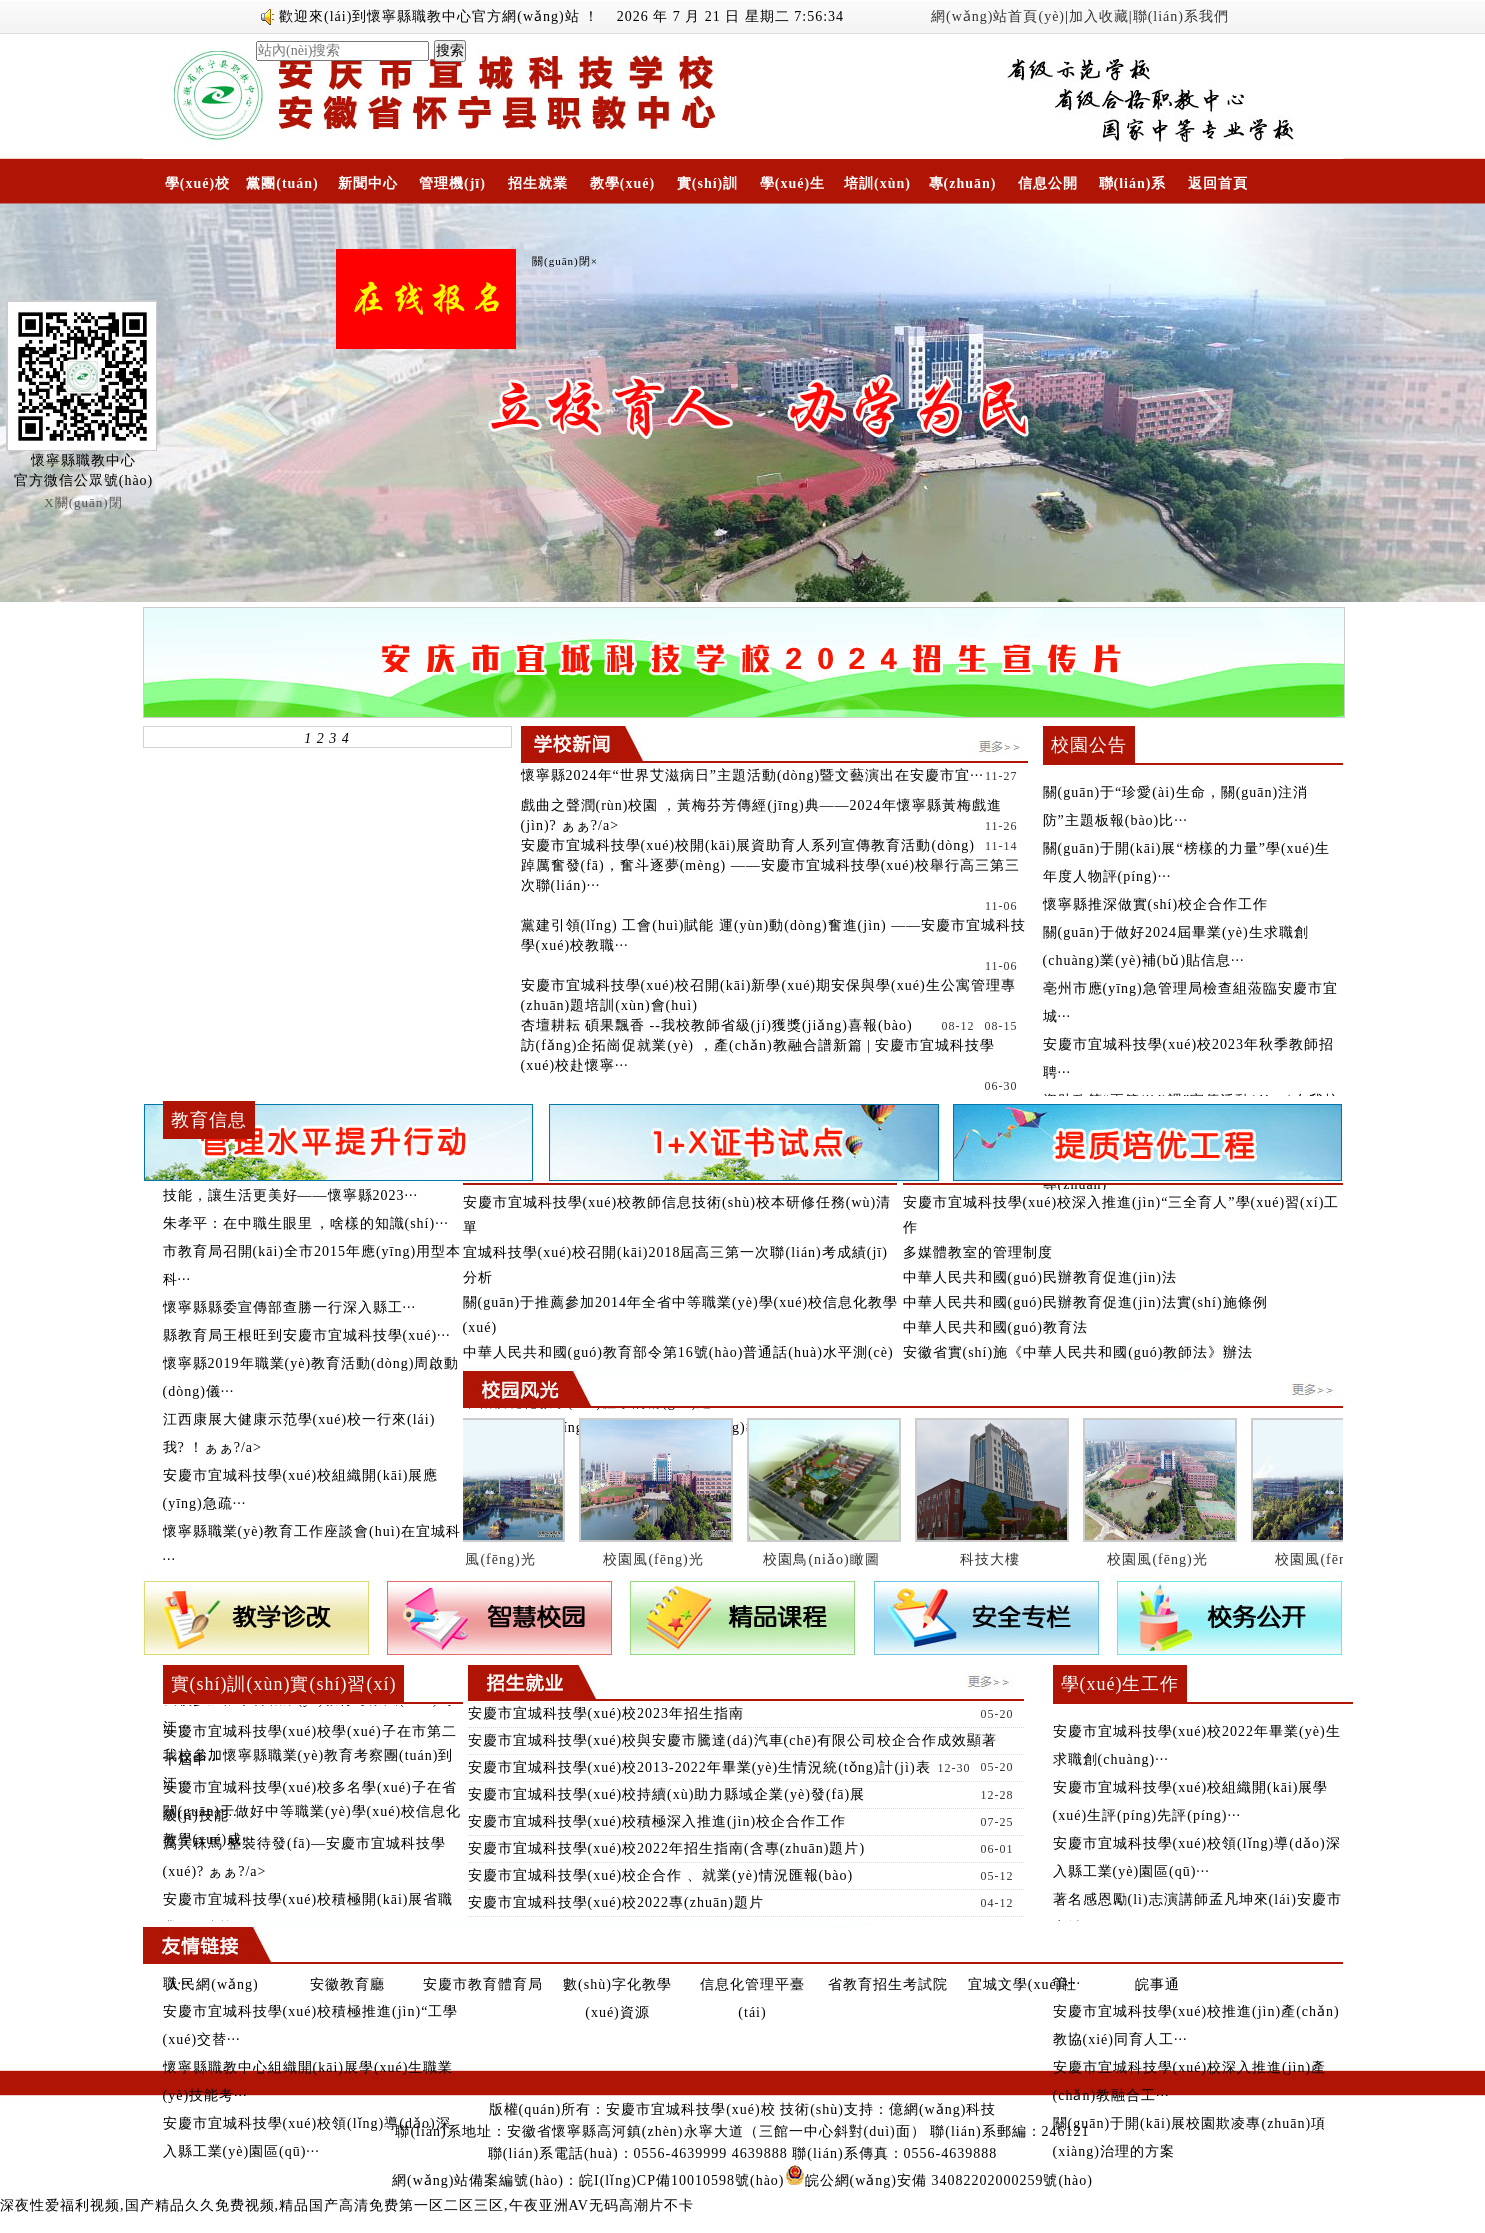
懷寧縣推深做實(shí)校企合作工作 (1156, 904)
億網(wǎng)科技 (942, 2109)
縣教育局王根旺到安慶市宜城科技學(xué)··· (307, 1335)
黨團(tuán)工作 (282, 189)
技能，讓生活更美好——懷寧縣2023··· (291, 1195)
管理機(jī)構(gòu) (452, 189)
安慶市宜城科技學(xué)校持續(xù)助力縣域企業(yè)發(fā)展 (667, 1794)
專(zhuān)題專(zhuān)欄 (963, 189)
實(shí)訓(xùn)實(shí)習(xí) (707, 189)
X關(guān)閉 (83, 502)
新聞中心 (368, 183)
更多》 (435, 1678)
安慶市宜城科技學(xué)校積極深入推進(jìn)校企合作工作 (657, 1821)
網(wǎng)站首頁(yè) (998, 16)
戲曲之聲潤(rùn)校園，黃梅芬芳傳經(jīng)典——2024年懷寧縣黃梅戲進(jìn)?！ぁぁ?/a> (769, 817)
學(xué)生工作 (792, 189)
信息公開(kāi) (1048, 189)
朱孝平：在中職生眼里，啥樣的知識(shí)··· (306, 1223)
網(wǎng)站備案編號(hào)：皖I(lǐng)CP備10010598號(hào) (588, 2180)
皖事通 (1157, 1984)
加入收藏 (1099, 16)
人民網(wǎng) (212, 1984)
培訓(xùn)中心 (877, 189)
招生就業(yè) (538, 189)
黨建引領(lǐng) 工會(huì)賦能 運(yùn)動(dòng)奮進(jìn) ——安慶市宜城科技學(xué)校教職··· (774, 935)
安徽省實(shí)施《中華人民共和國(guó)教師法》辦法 (1078, 1352)
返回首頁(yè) (1218, 189)
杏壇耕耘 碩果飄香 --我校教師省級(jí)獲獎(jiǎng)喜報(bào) (717, 1025)
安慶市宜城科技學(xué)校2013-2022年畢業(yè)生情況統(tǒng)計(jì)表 (699, 1767)
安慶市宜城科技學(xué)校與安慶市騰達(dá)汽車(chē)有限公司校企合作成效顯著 (733, 1740)
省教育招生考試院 (888, 1984)
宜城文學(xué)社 (1023, 1984)
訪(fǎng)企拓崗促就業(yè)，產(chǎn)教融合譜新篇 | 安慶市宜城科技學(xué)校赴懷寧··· (758, 1055)
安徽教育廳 (347, 1984)
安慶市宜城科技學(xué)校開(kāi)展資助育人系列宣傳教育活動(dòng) (748, 845)
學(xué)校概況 (197, 189)
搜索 (450, 50)
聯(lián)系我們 (1181, 16)
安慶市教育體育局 (483, 1984)
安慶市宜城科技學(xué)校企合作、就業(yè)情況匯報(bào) (661, 1875)
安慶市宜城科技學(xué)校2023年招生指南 (606, 1713)
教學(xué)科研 (622, 189)
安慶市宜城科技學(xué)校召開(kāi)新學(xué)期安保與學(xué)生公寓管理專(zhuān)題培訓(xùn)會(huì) (768, 995)
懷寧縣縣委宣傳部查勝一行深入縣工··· (290, 1307)
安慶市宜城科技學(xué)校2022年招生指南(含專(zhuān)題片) (667, 1848)
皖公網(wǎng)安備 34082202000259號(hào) (939, 2180)
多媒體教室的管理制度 (978, 1252)
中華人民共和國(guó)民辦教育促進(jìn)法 (1040, 1277)
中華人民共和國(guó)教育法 (995, 1327)
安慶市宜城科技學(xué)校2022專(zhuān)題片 (616, 1902)
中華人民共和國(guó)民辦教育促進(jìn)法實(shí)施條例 (1085, 1302)
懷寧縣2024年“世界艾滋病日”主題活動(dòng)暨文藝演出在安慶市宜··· (752, 775)
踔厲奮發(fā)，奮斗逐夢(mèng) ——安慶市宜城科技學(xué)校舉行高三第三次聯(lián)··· (771, 875)
